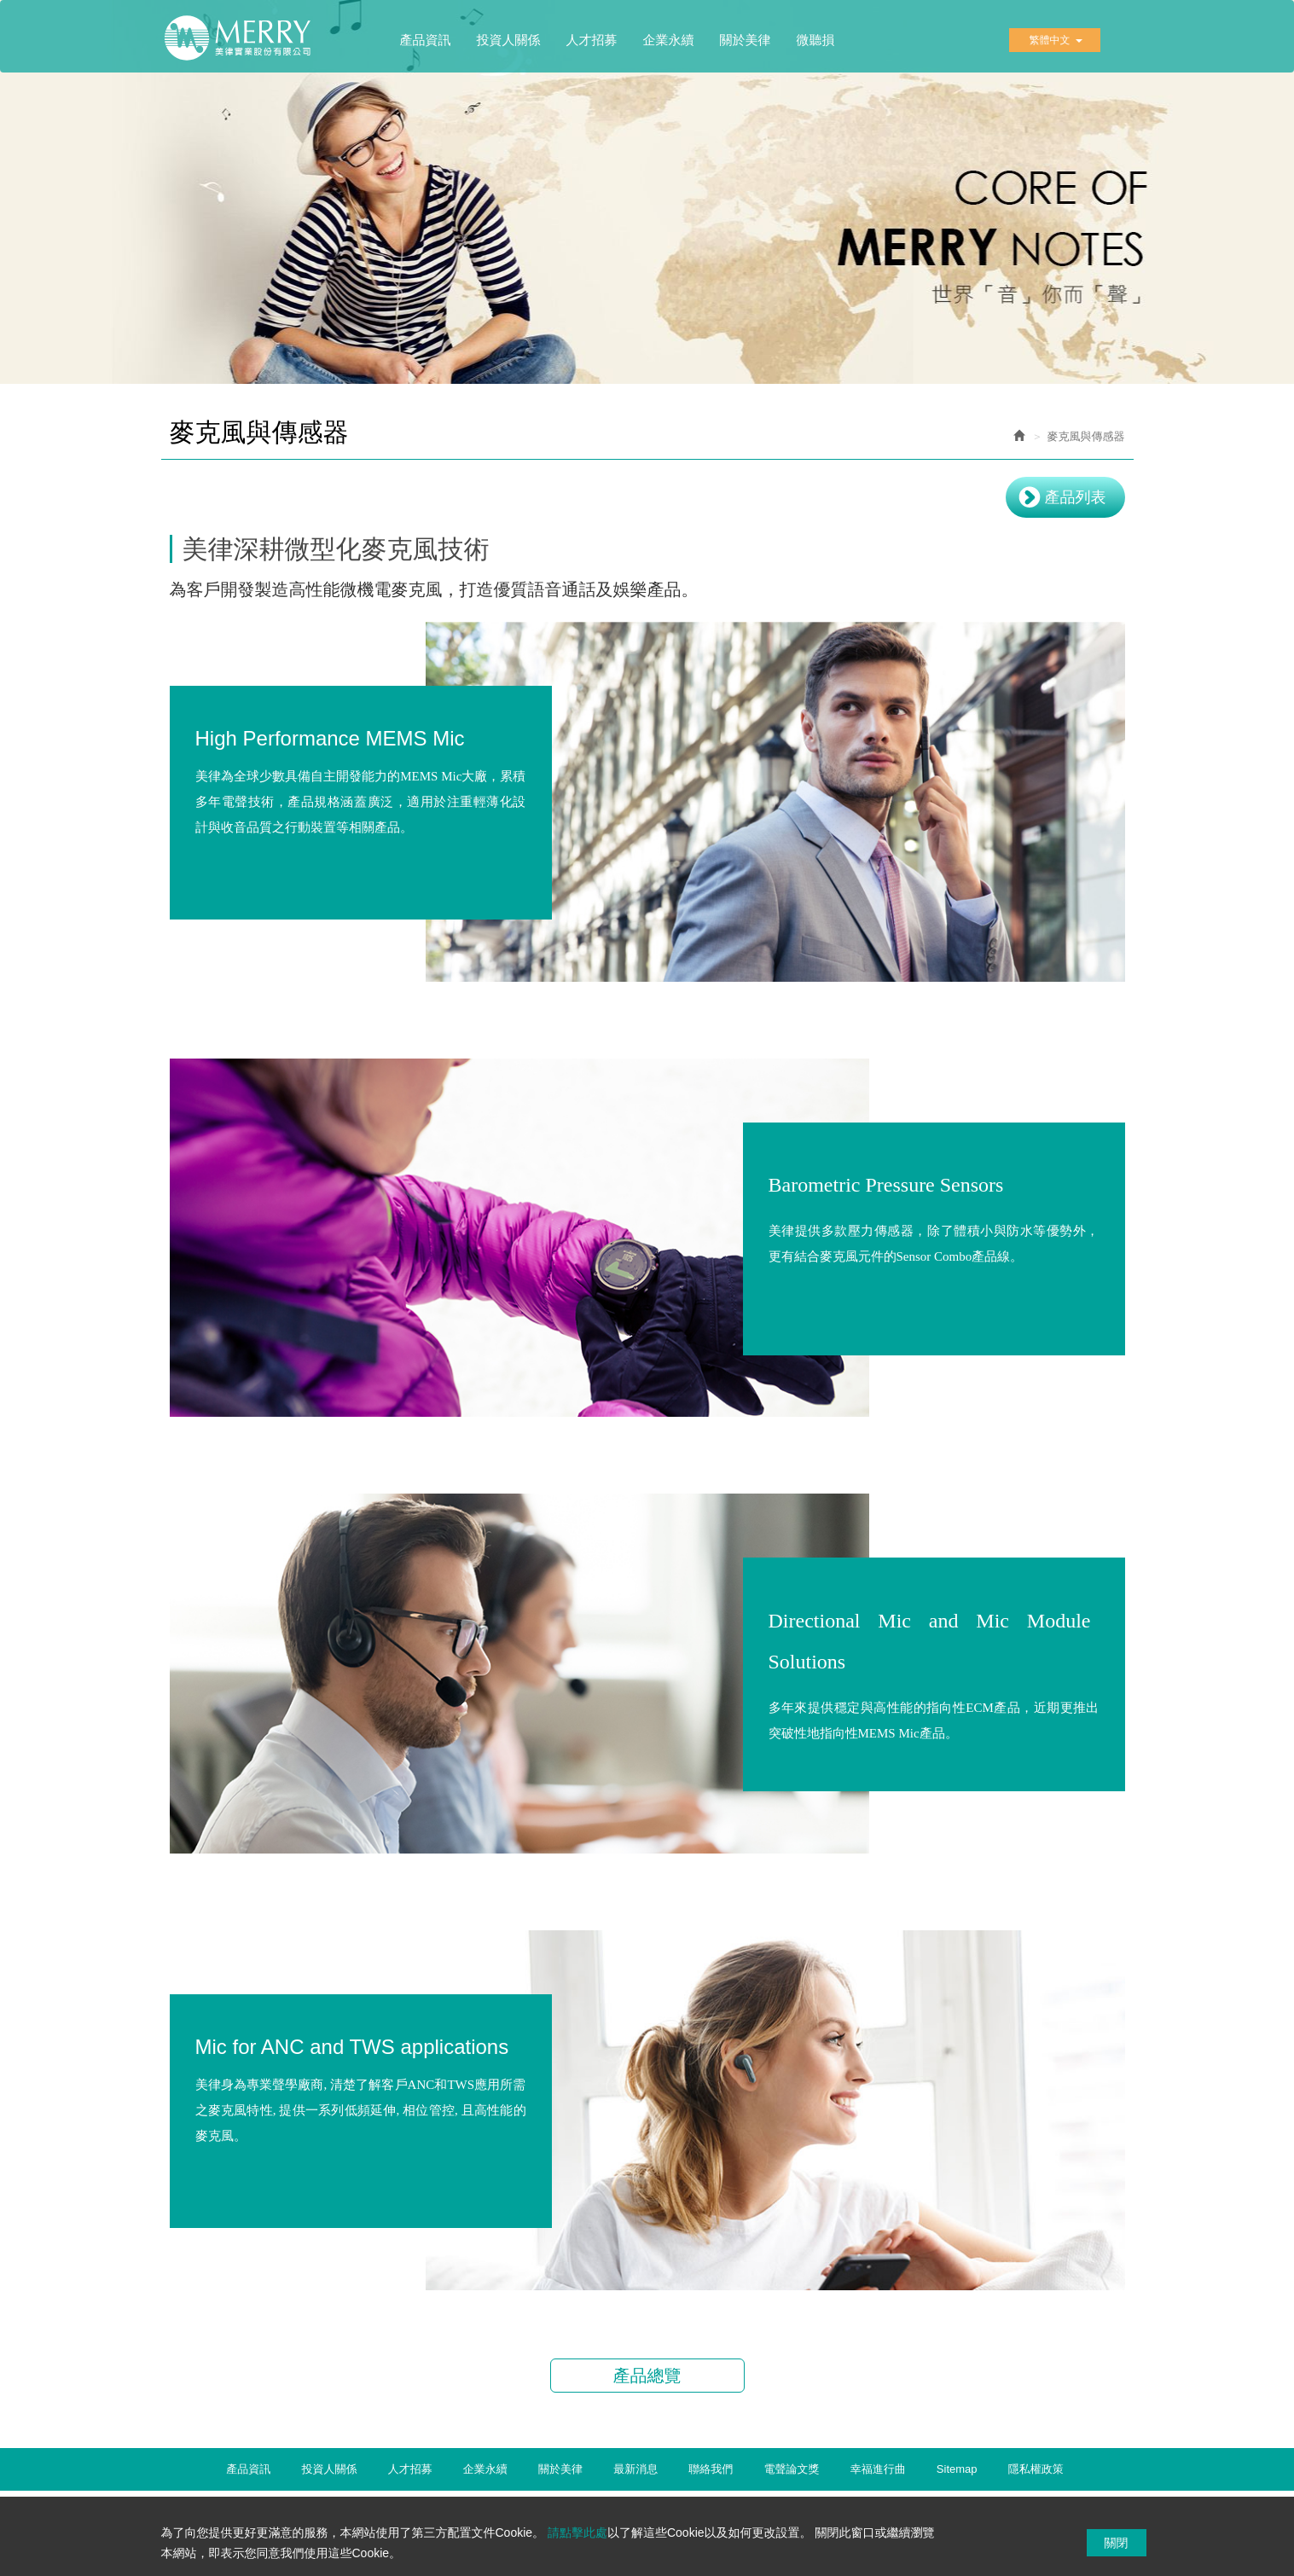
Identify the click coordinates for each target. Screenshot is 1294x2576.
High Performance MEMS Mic (330, 742)
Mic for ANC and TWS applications (352, 2051)
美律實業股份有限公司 (246, 43)
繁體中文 (1056, 40)
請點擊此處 (577, 2532)
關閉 (1117, 2543)
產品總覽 (647, 2375)
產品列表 (1075, 497)
